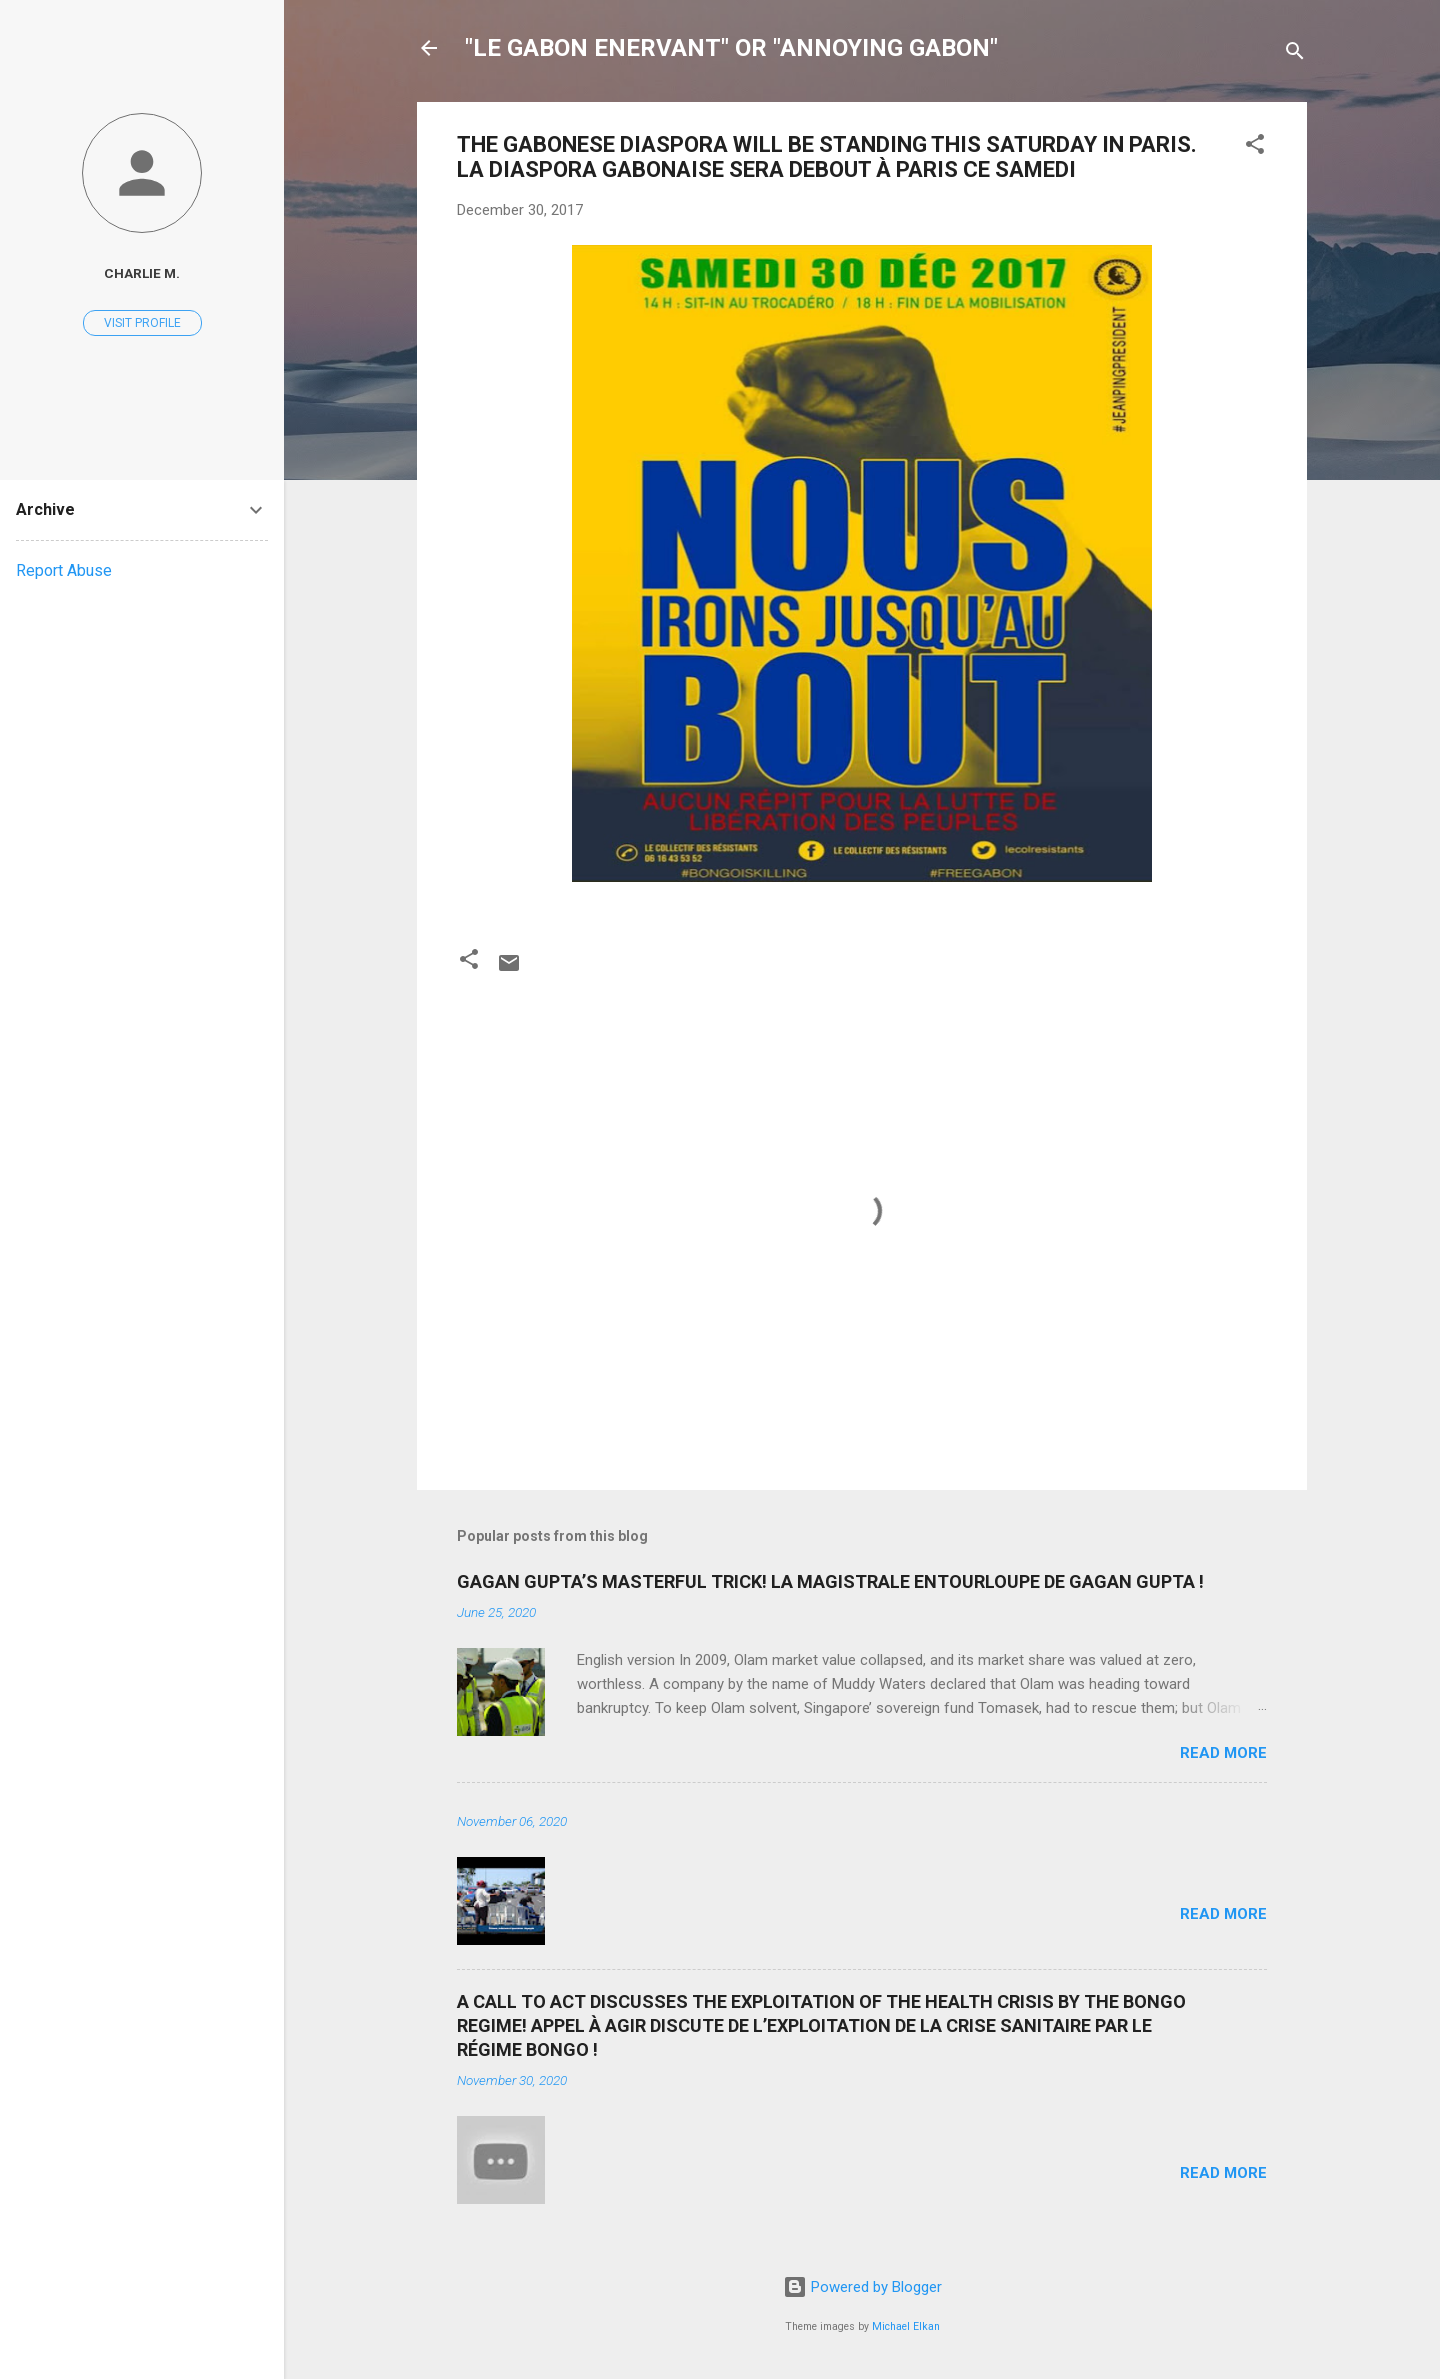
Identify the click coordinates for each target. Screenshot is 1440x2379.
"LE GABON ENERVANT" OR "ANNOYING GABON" (731, 48)
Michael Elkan (906, 2326)
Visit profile (142, 323)
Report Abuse (64, 570)
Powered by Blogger (862, 2287)
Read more (1223, 1753)
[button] (1255, 147)
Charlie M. (142, 273)
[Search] (1295, 54)
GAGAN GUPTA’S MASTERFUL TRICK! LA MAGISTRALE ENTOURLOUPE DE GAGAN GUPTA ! (830, 1581)
